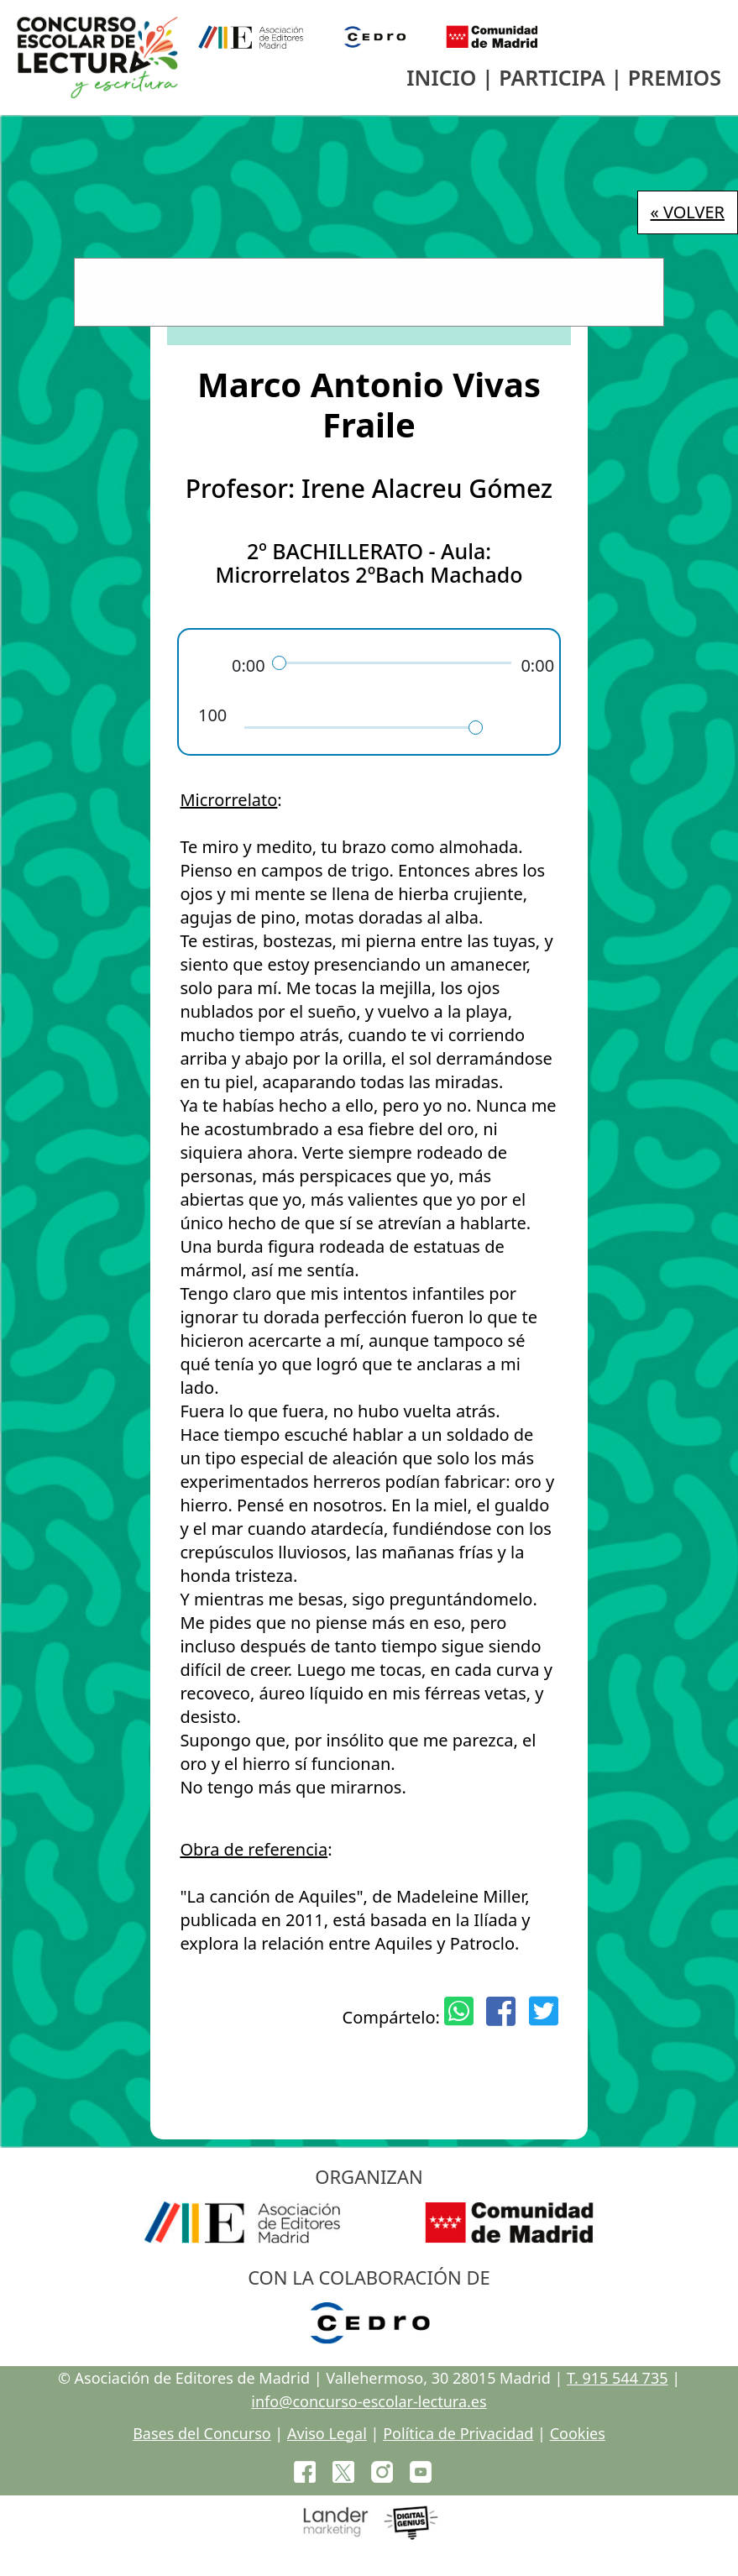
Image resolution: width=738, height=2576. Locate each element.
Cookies (577, 2433)
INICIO (441, 77)
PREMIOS (674, 77)
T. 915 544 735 (617, 2378)
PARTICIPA (552, 77)
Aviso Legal (327, 2433)
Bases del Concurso (202, 2433)
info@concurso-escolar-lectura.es (368, 2401)
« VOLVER (688, 212)
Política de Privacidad (458, 2433)
